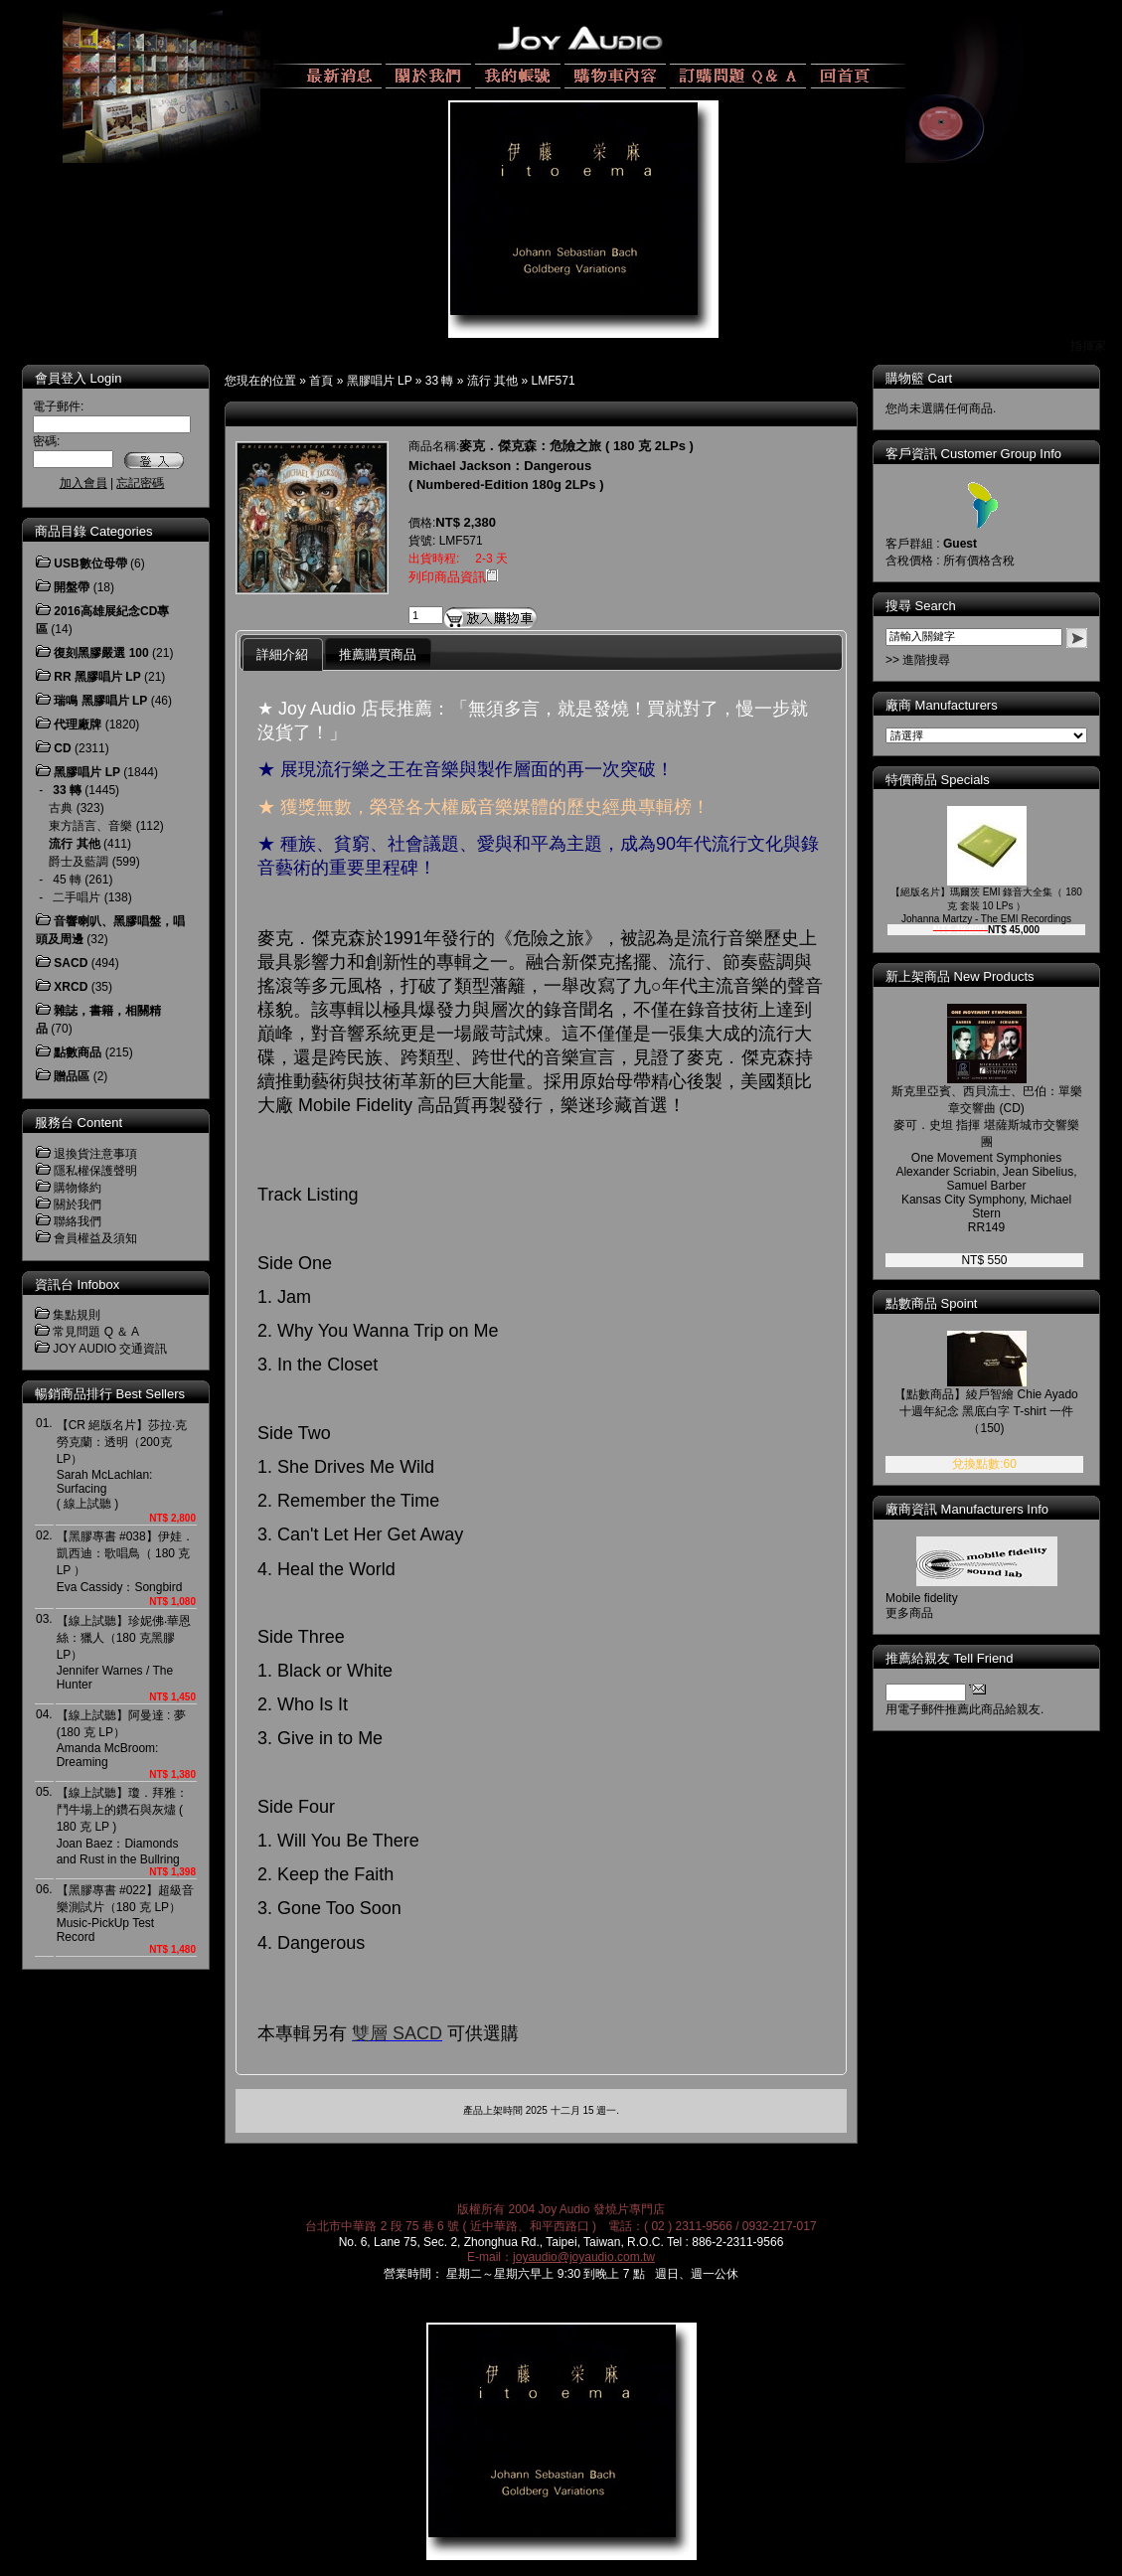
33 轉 (439, 381)
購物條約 (77, 1188)
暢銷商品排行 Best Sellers (110, 1393)
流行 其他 (492, 381)
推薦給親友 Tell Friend (963, 1658)
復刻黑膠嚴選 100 (101, 653)
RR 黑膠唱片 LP (97, 677)
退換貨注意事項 (95, 1154)
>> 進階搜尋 (931, 660)
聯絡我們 (77, 1221)
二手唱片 (76, 897)
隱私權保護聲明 (95, 1171)
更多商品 (923, 1613)
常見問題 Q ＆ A (96, 1332)
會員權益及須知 (95, 1238)
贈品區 (71, 1076)
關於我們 (77, 1204)
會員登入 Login (78, 378)
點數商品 (77, 1052)
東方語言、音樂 (90, 826)
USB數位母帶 (90, 563)
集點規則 (76, 1315)
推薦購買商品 (377, 654)
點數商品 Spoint (945, 1303)
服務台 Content (78, 1122)
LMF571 (553, 381)
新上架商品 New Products (973, 976)
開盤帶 (71, 587)
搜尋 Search (934, 605)
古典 (61, 808)
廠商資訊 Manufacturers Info (980, 1509)
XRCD (70, 987)
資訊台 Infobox (77, 1284)
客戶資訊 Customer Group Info (987, 453)
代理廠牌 (77, 724)
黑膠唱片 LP (379, 381)
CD (62, 748)
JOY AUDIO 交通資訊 (110, 1349)
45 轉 (67, 879)
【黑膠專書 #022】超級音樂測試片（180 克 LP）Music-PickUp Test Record (125, 1913)
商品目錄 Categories (93, 531)
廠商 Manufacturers (955, 705)
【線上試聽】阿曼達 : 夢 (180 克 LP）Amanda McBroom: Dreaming (121, 1738)
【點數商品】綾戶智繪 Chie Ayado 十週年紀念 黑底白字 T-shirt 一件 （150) (1000, 1411)
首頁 (321, 381)
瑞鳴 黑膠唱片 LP (100, 701)
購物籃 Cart (932, 378)
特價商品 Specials (951, 779)
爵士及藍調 (78, 862)
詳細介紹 (282, 654)
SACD (70, 963)
